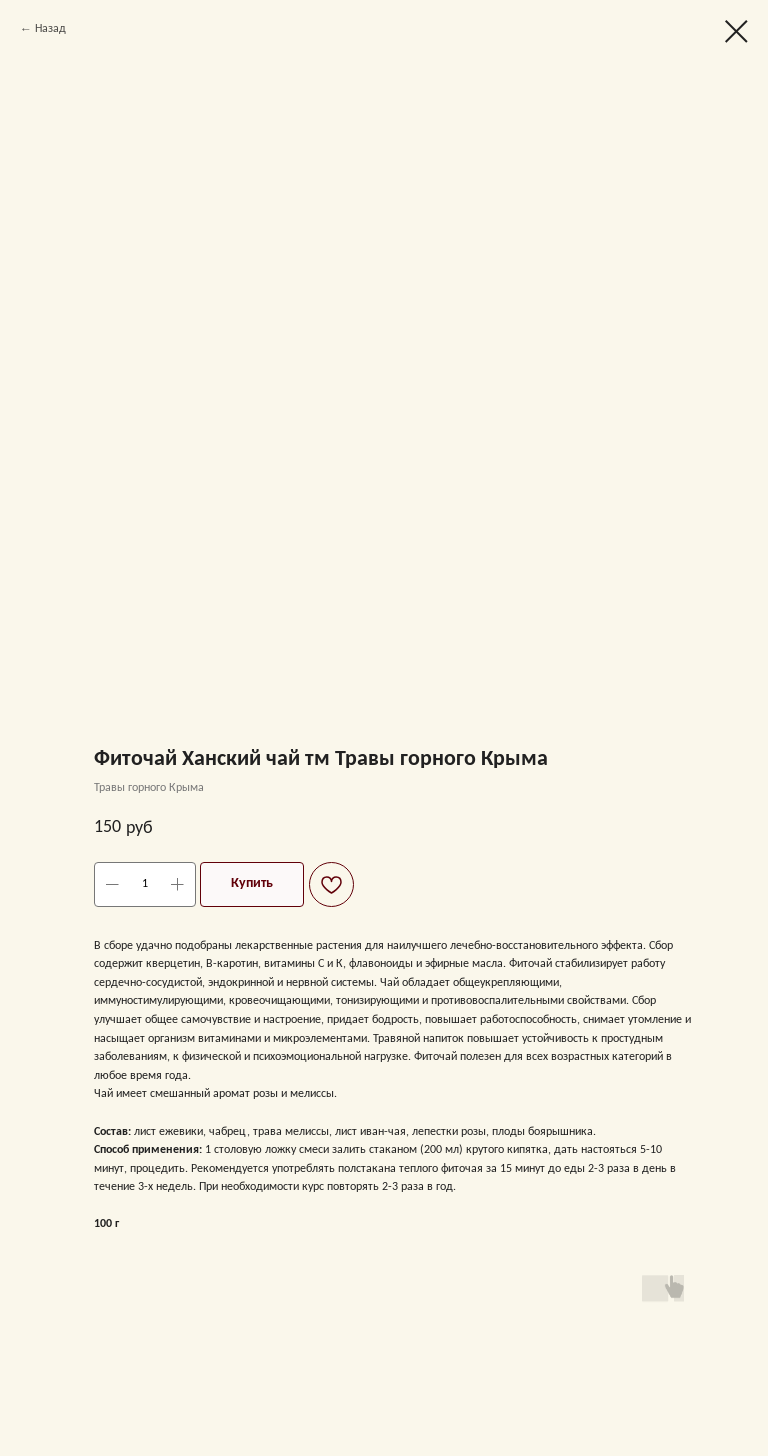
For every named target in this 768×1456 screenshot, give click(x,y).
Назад (50, 29)
